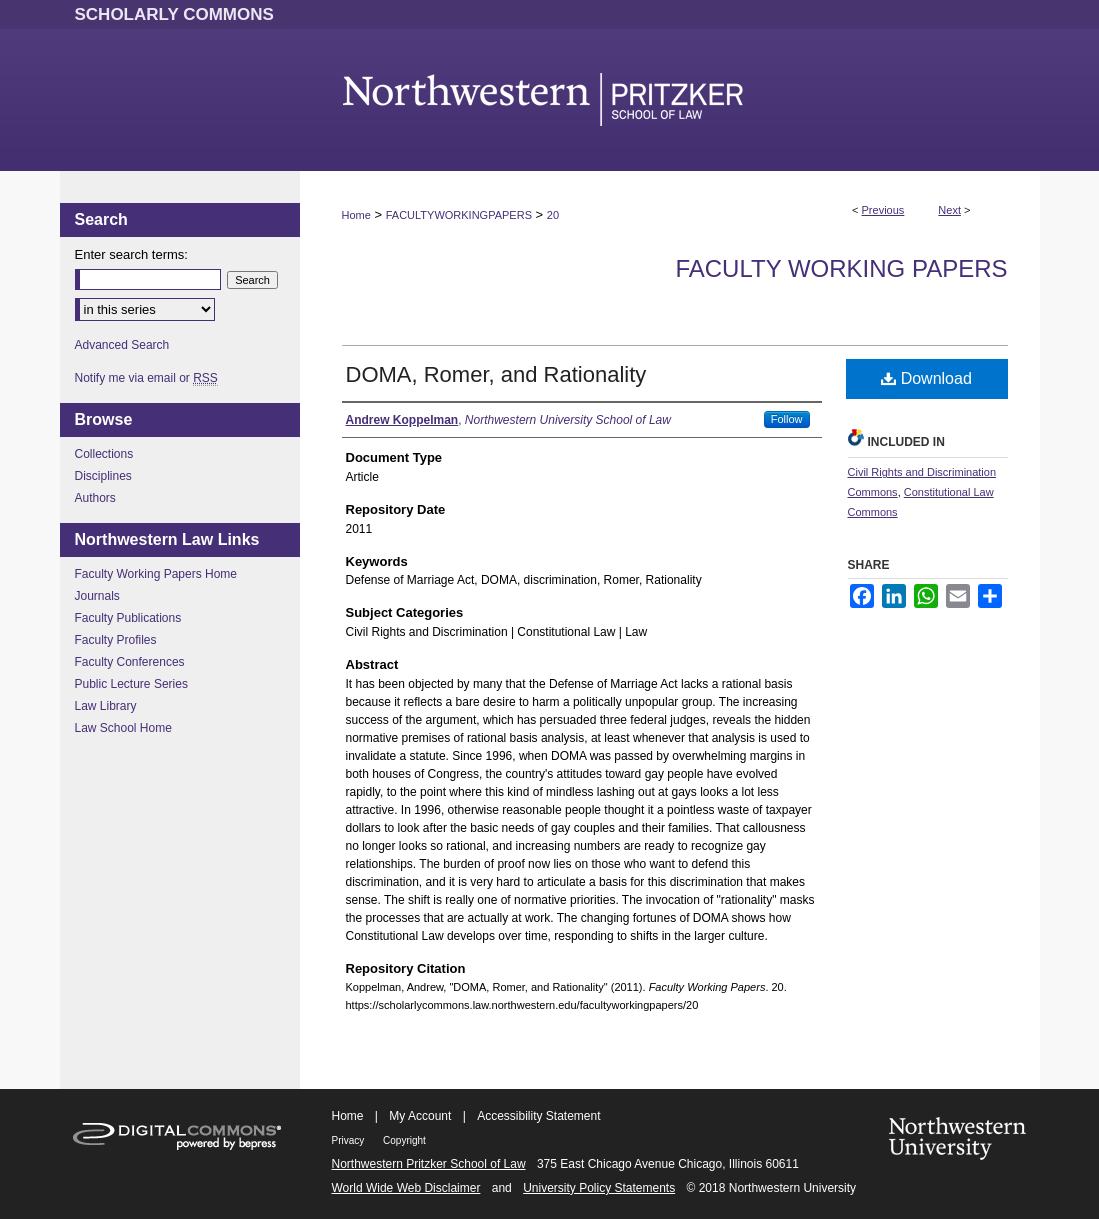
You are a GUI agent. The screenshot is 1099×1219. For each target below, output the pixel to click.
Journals (97, 596)
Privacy (350, 1140)
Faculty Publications (128, 618)
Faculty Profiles (116, 640)
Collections (104, 454)
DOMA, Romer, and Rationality (496, 374)
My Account (420, 1116)
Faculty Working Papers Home (156, 574)
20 (553, 215)
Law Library (106, 706)
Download (926, 378)
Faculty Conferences (130, 662)
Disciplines (103, 476)
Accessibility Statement (538, 1116)
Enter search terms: (131, 254)
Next (949, 210)
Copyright (404, 1140)
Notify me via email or (146, 378)
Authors (95, 498)
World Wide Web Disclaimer (406, 1188)
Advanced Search (122, 345)
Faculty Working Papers (841, 268)
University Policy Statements (599, 1188)
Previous (883, 210)
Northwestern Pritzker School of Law (429, 1164)
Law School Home (123, 728)
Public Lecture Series (131, 684)
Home (356, 215)
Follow (787, 419)
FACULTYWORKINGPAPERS (459, 215)
